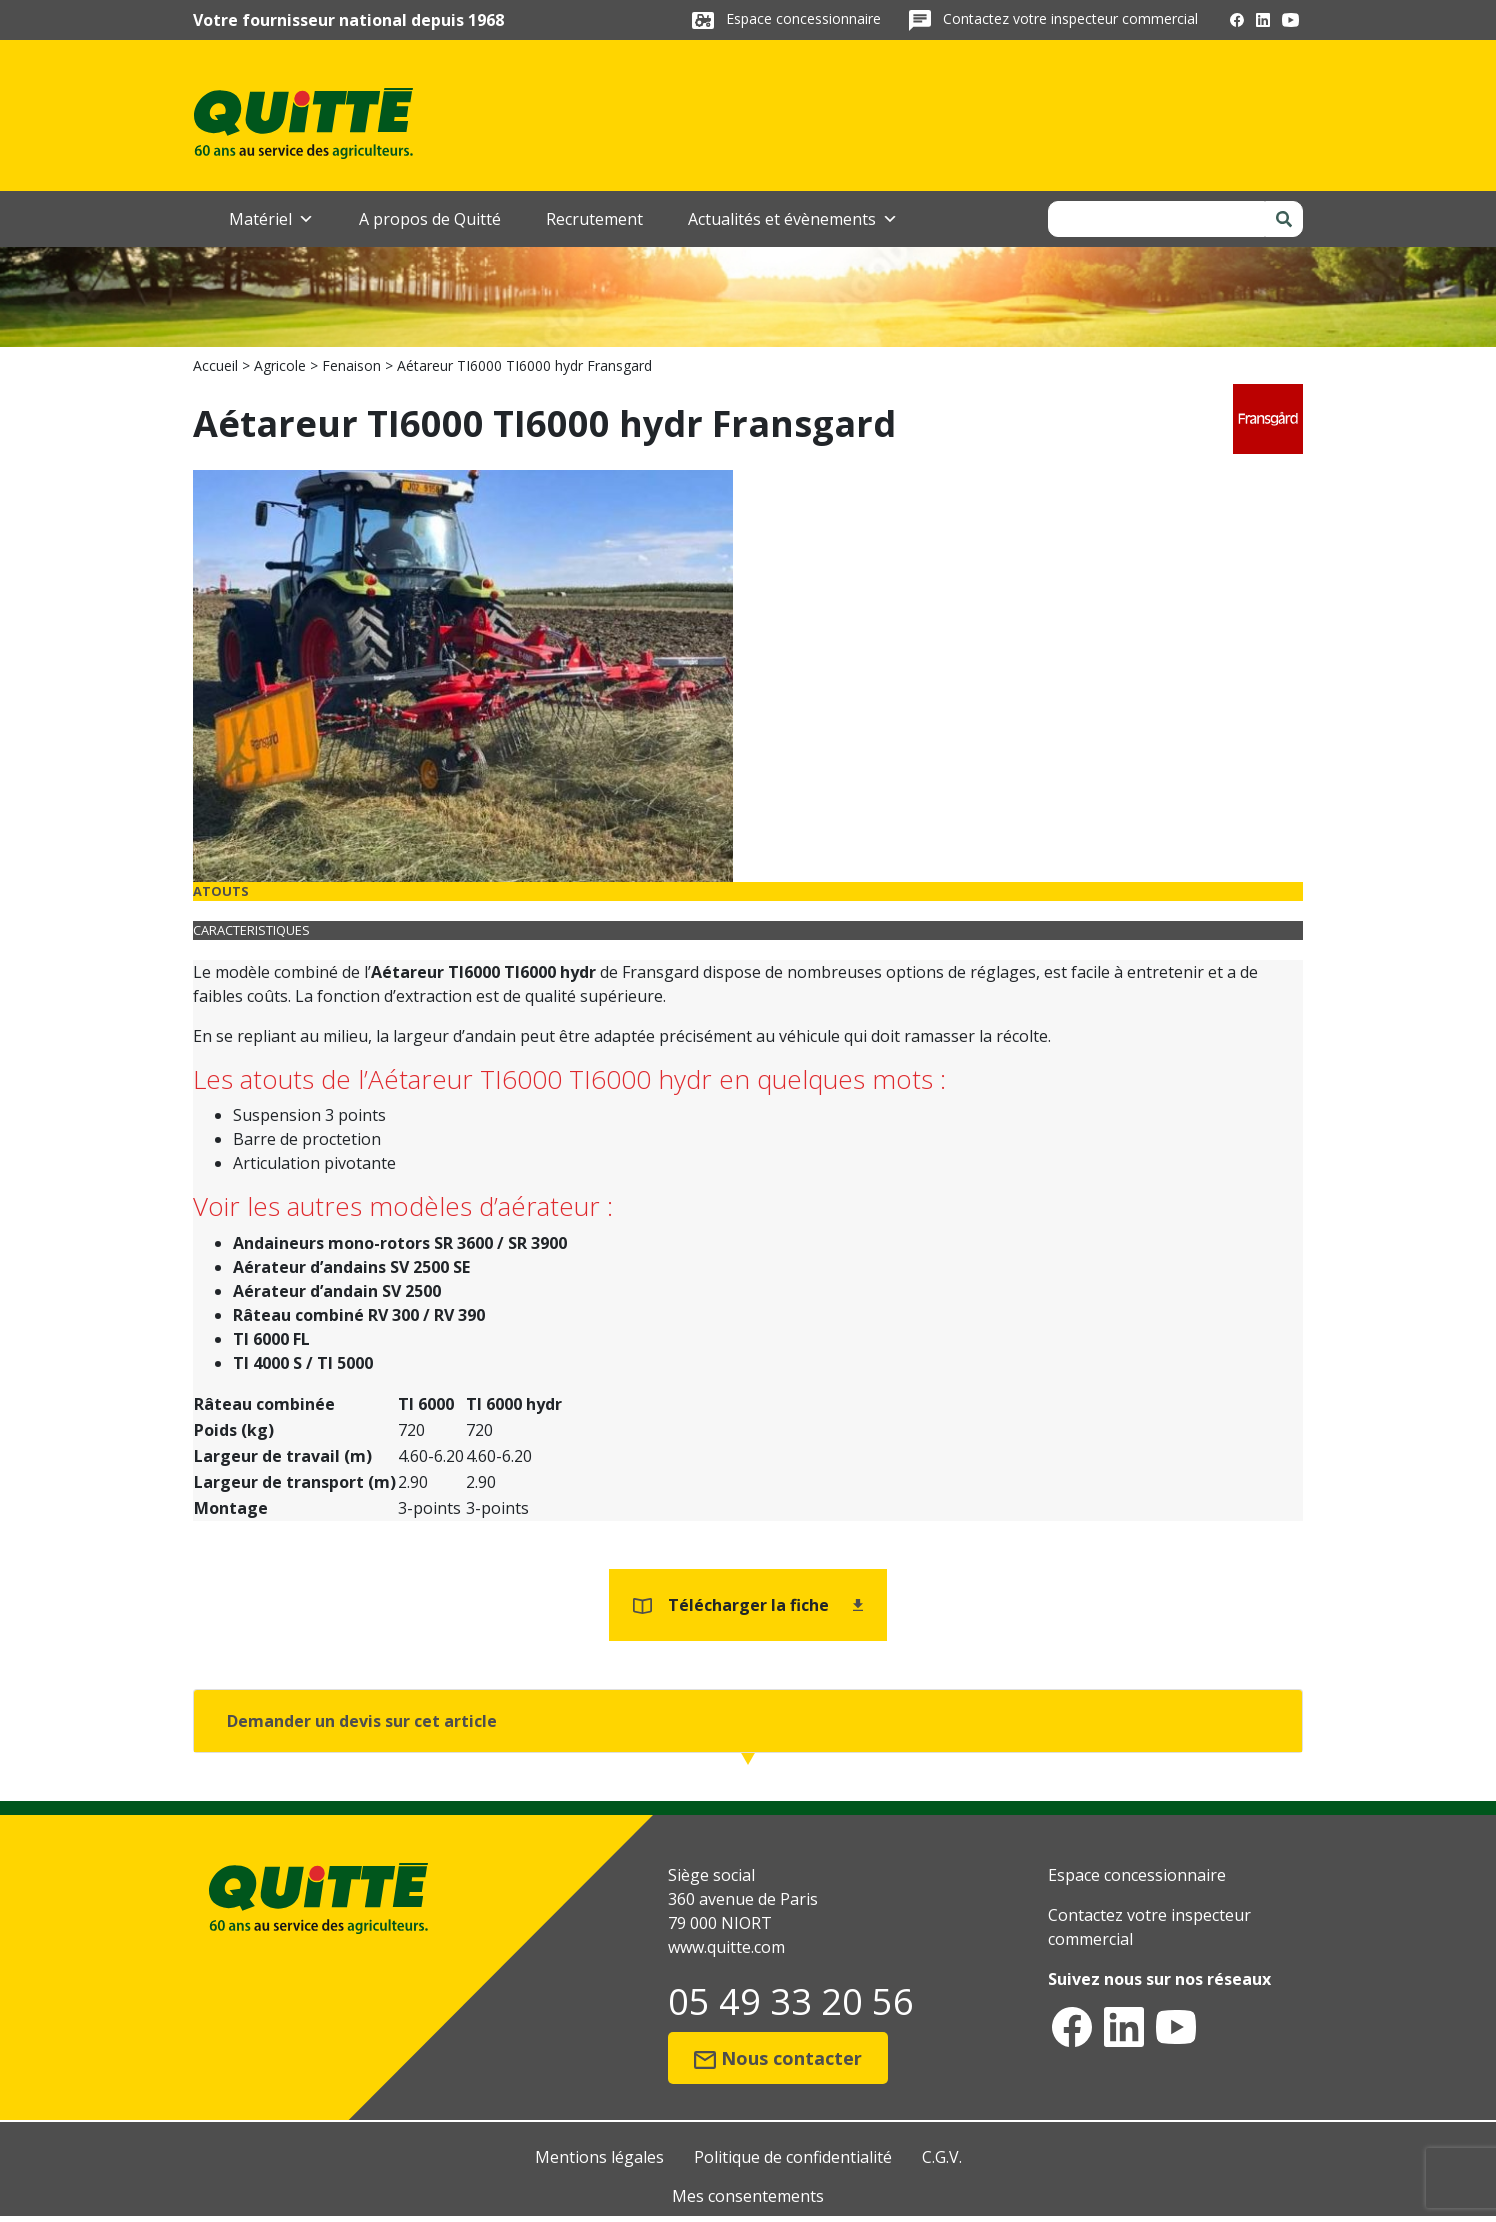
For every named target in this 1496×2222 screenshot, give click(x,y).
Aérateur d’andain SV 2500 (337, 1291)
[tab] (748, 891)
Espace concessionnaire (805, 18)
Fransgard (660, 972)
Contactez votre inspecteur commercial (1070, 18)
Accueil (215, 365)
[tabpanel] (748, 1167)
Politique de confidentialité (793, 2157)
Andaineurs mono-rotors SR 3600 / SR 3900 (400, 1243)
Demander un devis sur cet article (362, 1721)
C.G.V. (942, 2157)
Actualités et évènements (793, 219)
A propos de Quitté (430, 219)
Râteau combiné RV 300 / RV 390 (359, 1315)
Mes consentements (748, 2196)
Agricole (280, 365)
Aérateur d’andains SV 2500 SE (351, 1267)
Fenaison (351, 365)
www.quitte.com (726, 1947)
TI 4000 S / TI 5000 (303, 1363)
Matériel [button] (271, 219)
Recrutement (594, 219)
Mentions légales (599, 2157)
